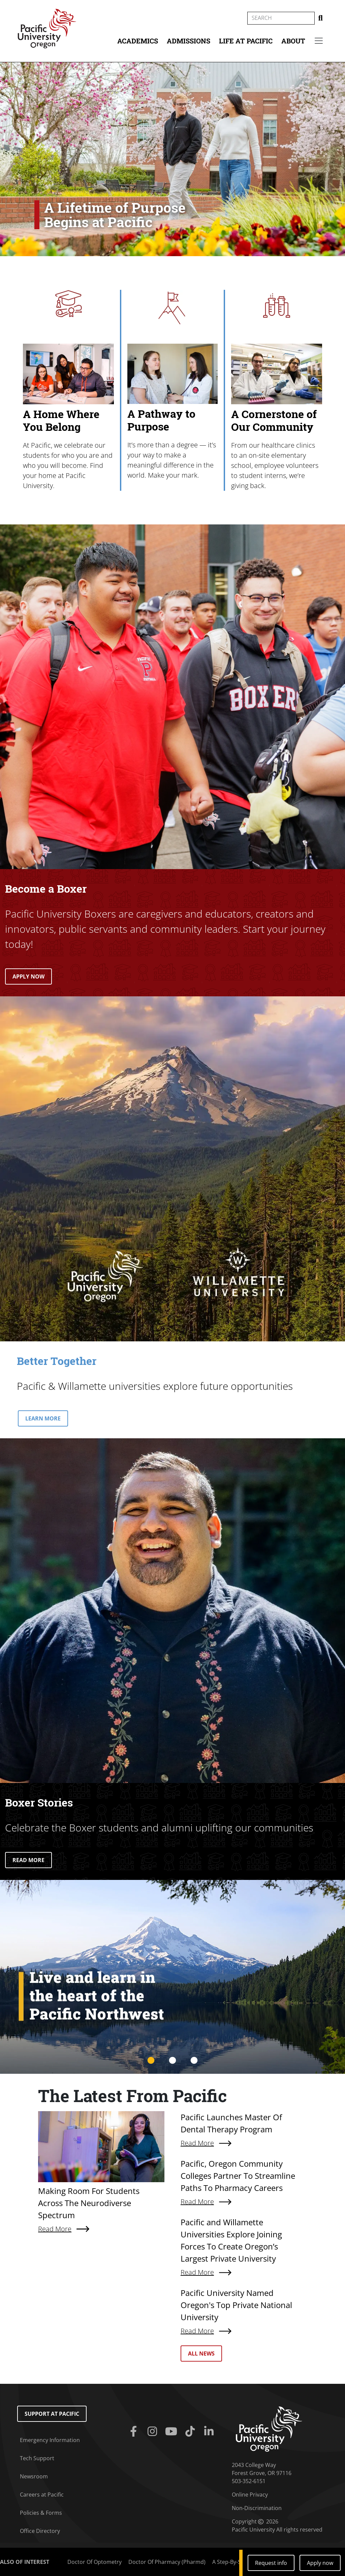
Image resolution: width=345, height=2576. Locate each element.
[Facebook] (135, 2431)
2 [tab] (172, 2061)
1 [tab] (151, 2061)
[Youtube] (172, 2431)
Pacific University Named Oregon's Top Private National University (236, 2305)
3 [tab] (194, 2061)
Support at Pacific (52, 2413)
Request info (271, 2563)
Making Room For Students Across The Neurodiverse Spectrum (88, 2203)
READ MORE (28, 1860)
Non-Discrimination (257, 2508)
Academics (137, 40)
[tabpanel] (172, 1977)
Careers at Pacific (42, 2494)
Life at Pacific (246, 40)
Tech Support (37, 2458)
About (293, 40)
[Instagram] (153, 2431)
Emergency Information (50, 2440)
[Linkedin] (210, 2431)
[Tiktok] (191, 2431)
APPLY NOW (28, 976)
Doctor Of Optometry (94, 2562)
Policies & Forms (41, 2512)
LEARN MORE (43, 1418)
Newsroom (34, 2476)
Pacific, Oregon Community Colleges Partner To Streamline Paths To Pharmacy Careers (238, 2175)
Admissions (188, 40)
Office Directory (40, 2531)
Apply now (320, 2563)
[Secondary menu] (319, 40)
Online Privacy (250, 2494)
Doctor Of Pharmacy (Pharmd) (167, 2562)
